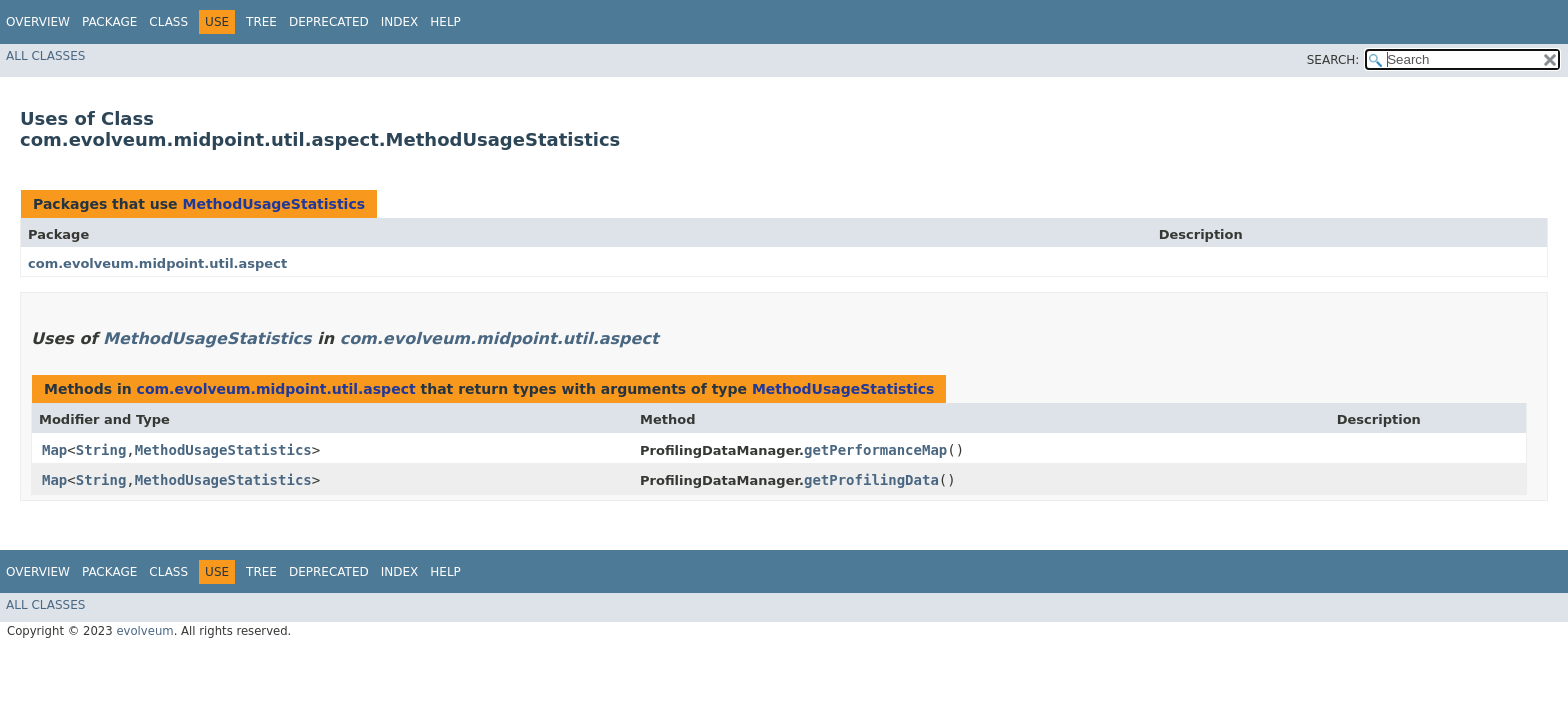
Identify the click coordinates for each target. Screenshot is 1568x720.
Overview (38, 22)
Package (109, 22)
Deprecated (329, 22)
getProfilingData (871, 480)
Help (445, 22)
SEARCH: (1333, 60)
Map (54, 450)
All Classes (45, 56)
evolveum (144, 631)
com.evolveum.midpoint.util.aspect (157, 263)
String (101, 450)
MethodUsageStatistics (273, 204)
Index (400, 22)
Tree (261, 22)
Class (168, 22)
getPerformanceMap (875, 450)
